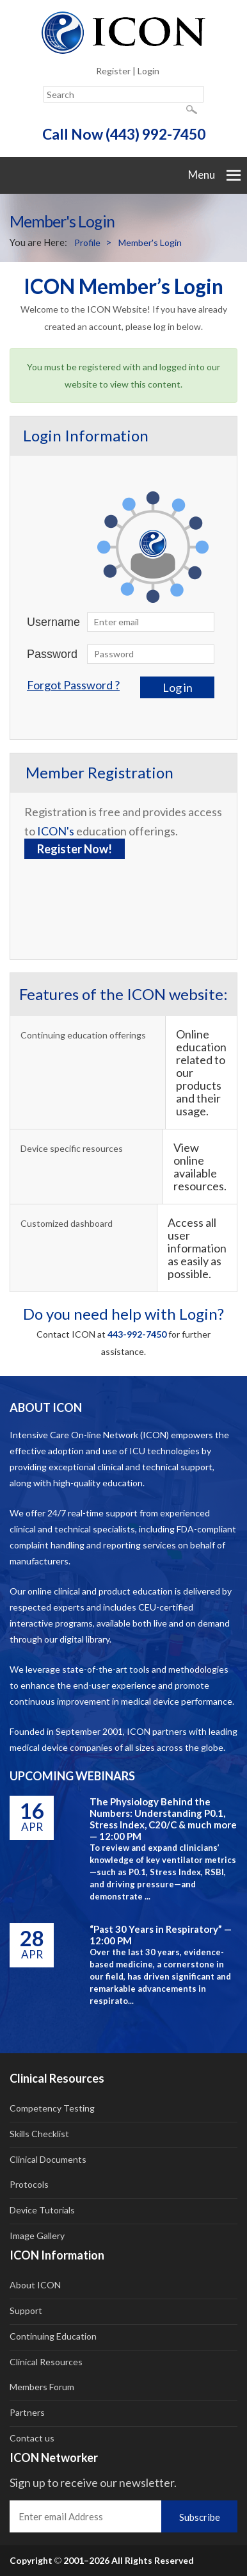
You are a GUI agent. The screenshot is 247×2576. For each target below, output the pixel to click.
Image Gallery (37, 2235)
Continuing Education (53, 2336)
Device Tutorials (42, 2209)
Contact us (32, 2437)
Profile (87, 242)
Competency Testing (52, 2108)
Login (148, 70)
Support (26, 2310)
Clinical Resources (46, 2361)
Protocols (29, 2184)
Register (113, 70)
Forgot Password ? (73, 685)
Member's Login (150, 242)
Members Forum (42, 2386)
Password (52, 654)
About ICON (35, 2284)
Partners (27, 2412)
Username (53, 622)
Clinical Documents (48, 2159)
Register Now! (74, 849)
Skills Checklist (39, 2133)
